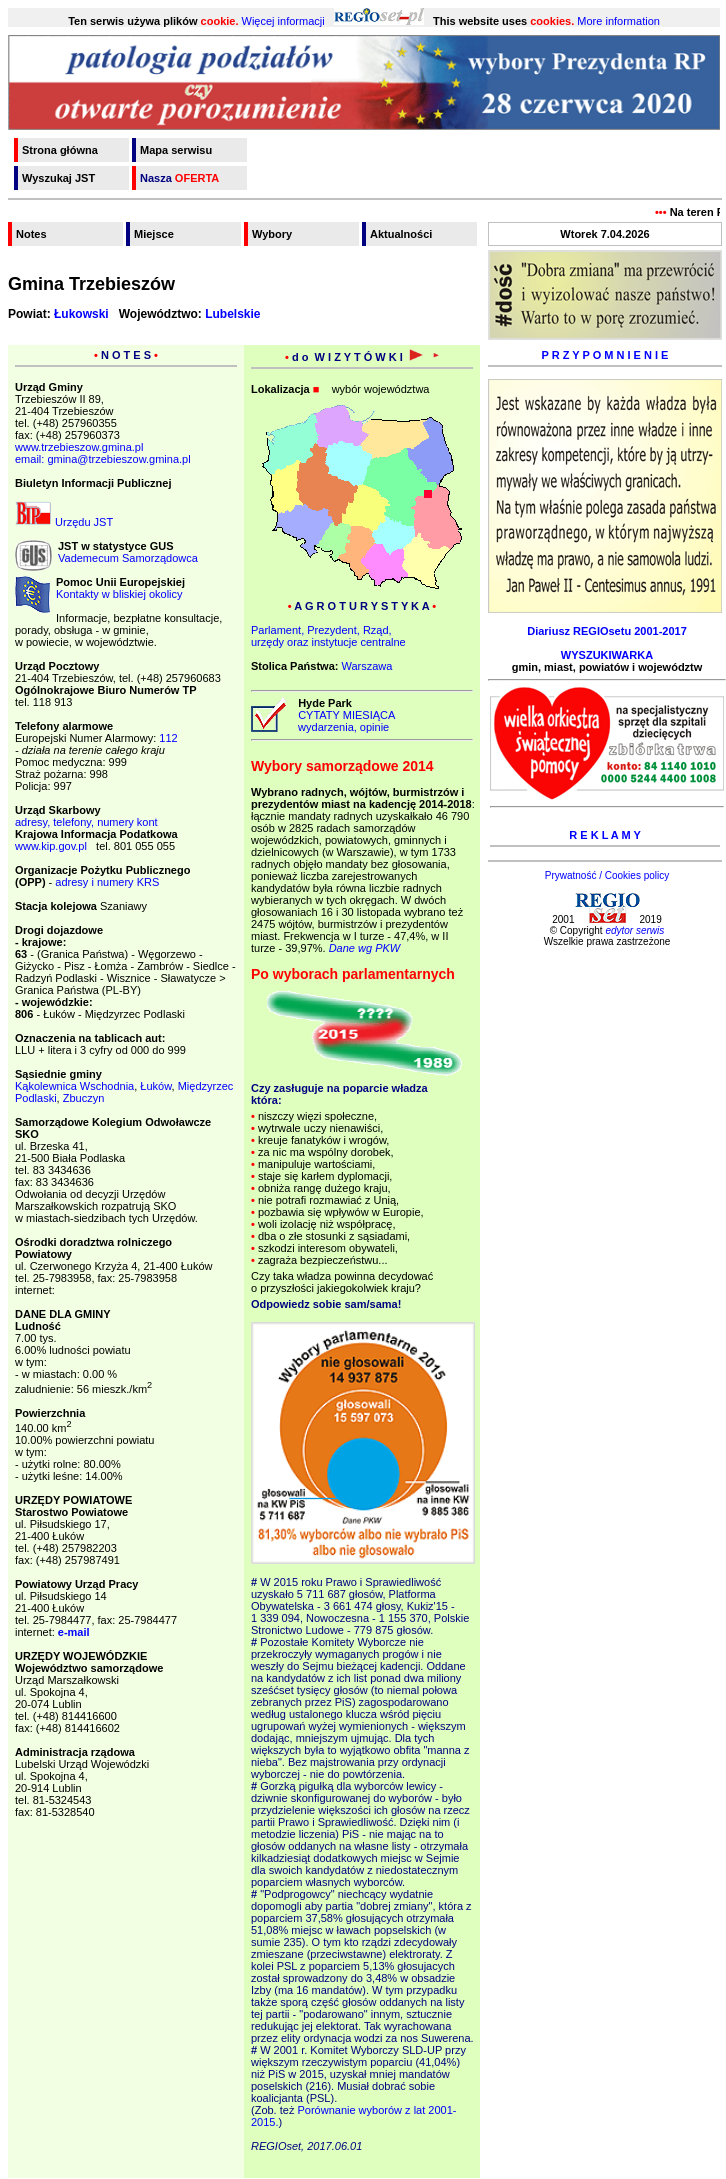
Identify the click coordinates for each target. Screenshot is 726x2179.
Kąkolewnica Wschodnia (74, 1086)
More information (618, 21)
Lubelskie (232, 314)
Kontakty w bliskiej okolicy (119, 594)
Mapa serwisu (176, 150)
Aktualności (401, 234)
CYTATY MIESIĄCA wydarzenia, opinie (343, 721)
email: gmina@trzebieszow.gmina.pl (103, 459)
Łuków (155, 1086)
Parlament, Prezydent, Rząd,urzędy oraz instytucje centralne (328, 636)
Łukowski (81, 314)
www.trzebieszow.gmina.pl (79, 447)
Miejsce (154, 234)
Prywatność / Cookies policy (607, 875)
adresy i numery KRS (107, 882)
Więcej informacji (283, 21)
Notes (31, 234)
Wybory (272, 234)
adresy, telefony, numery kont (86, 822)
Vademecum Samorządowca (128, 558)
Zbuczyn (84, 1098)
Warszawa (366, 666)
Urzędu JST (64, 522)
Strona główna (60, 150)
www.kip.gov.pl (51, 846)
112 (168, 738)
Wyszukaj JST (58, 178)
